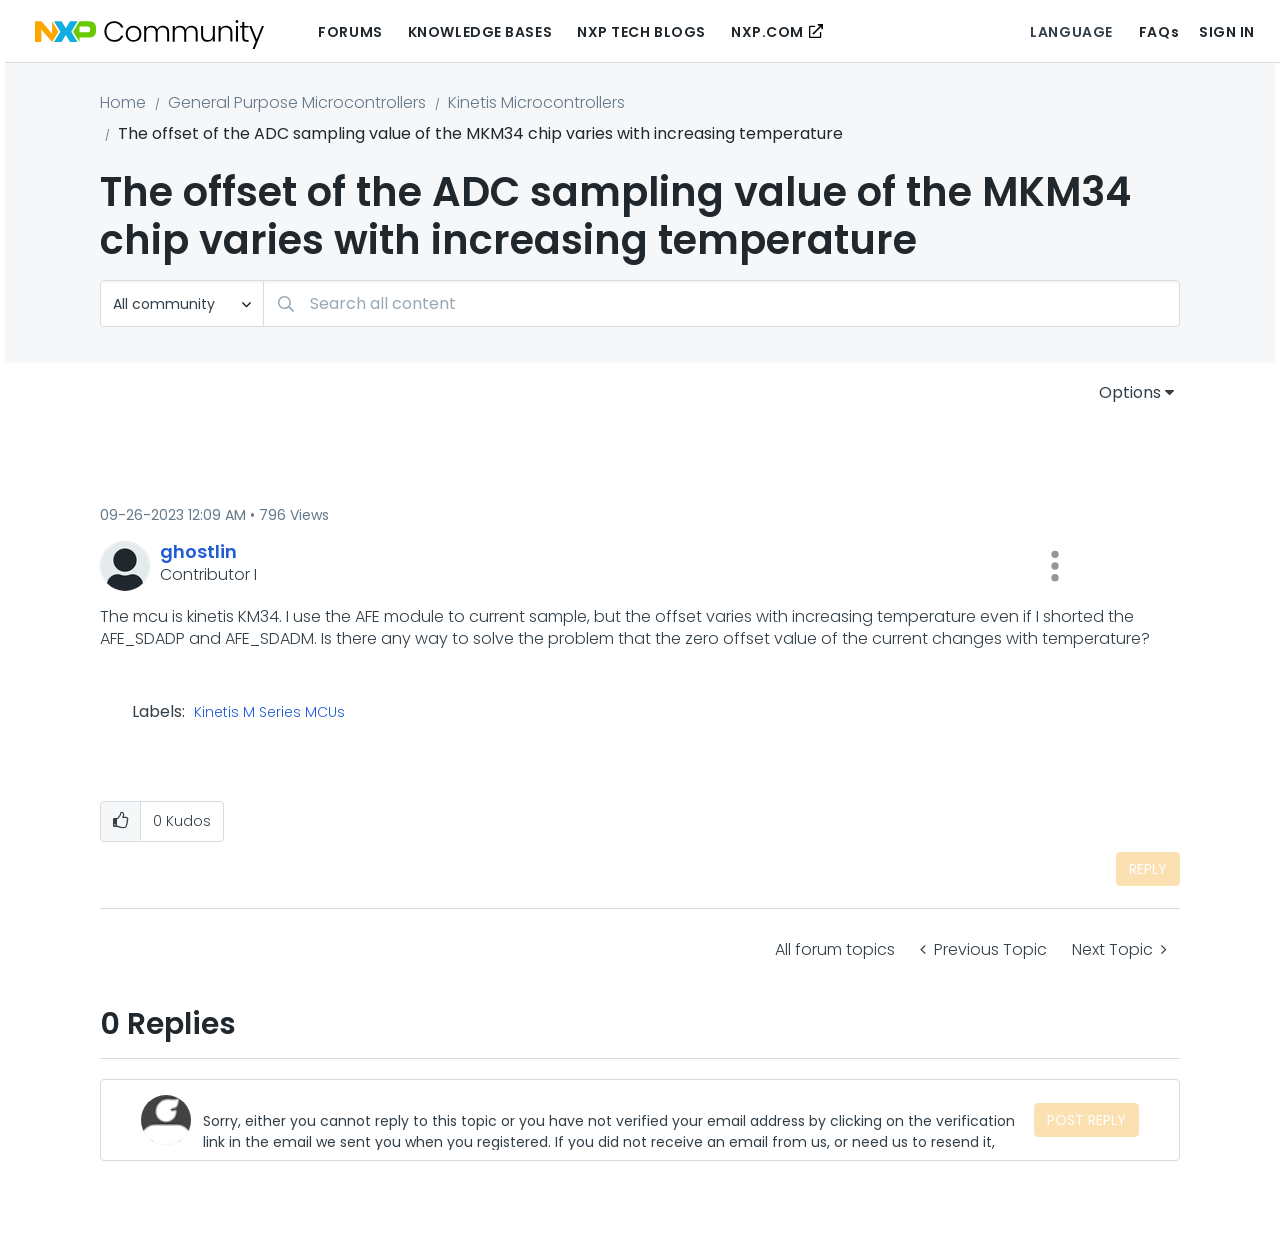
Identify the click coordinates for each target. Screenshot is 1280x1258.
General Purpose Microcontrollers (297, 102)
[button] (1055, 566)
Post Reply (1086, 1120)
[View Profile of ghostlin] (198, 551)
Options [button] (1130, 392)
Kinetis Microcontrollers (536, 102)
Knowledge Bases (480, 32)
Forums (350, 32)
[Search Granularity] (182, 303)
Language (1071, 32)
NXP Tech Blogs (641, 32)
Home (123, 102)
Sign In (1227, 32)
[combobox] (721, 303)
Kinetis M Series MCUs (269, 713)
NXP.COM (767, 32)
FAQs (1159, 32)
